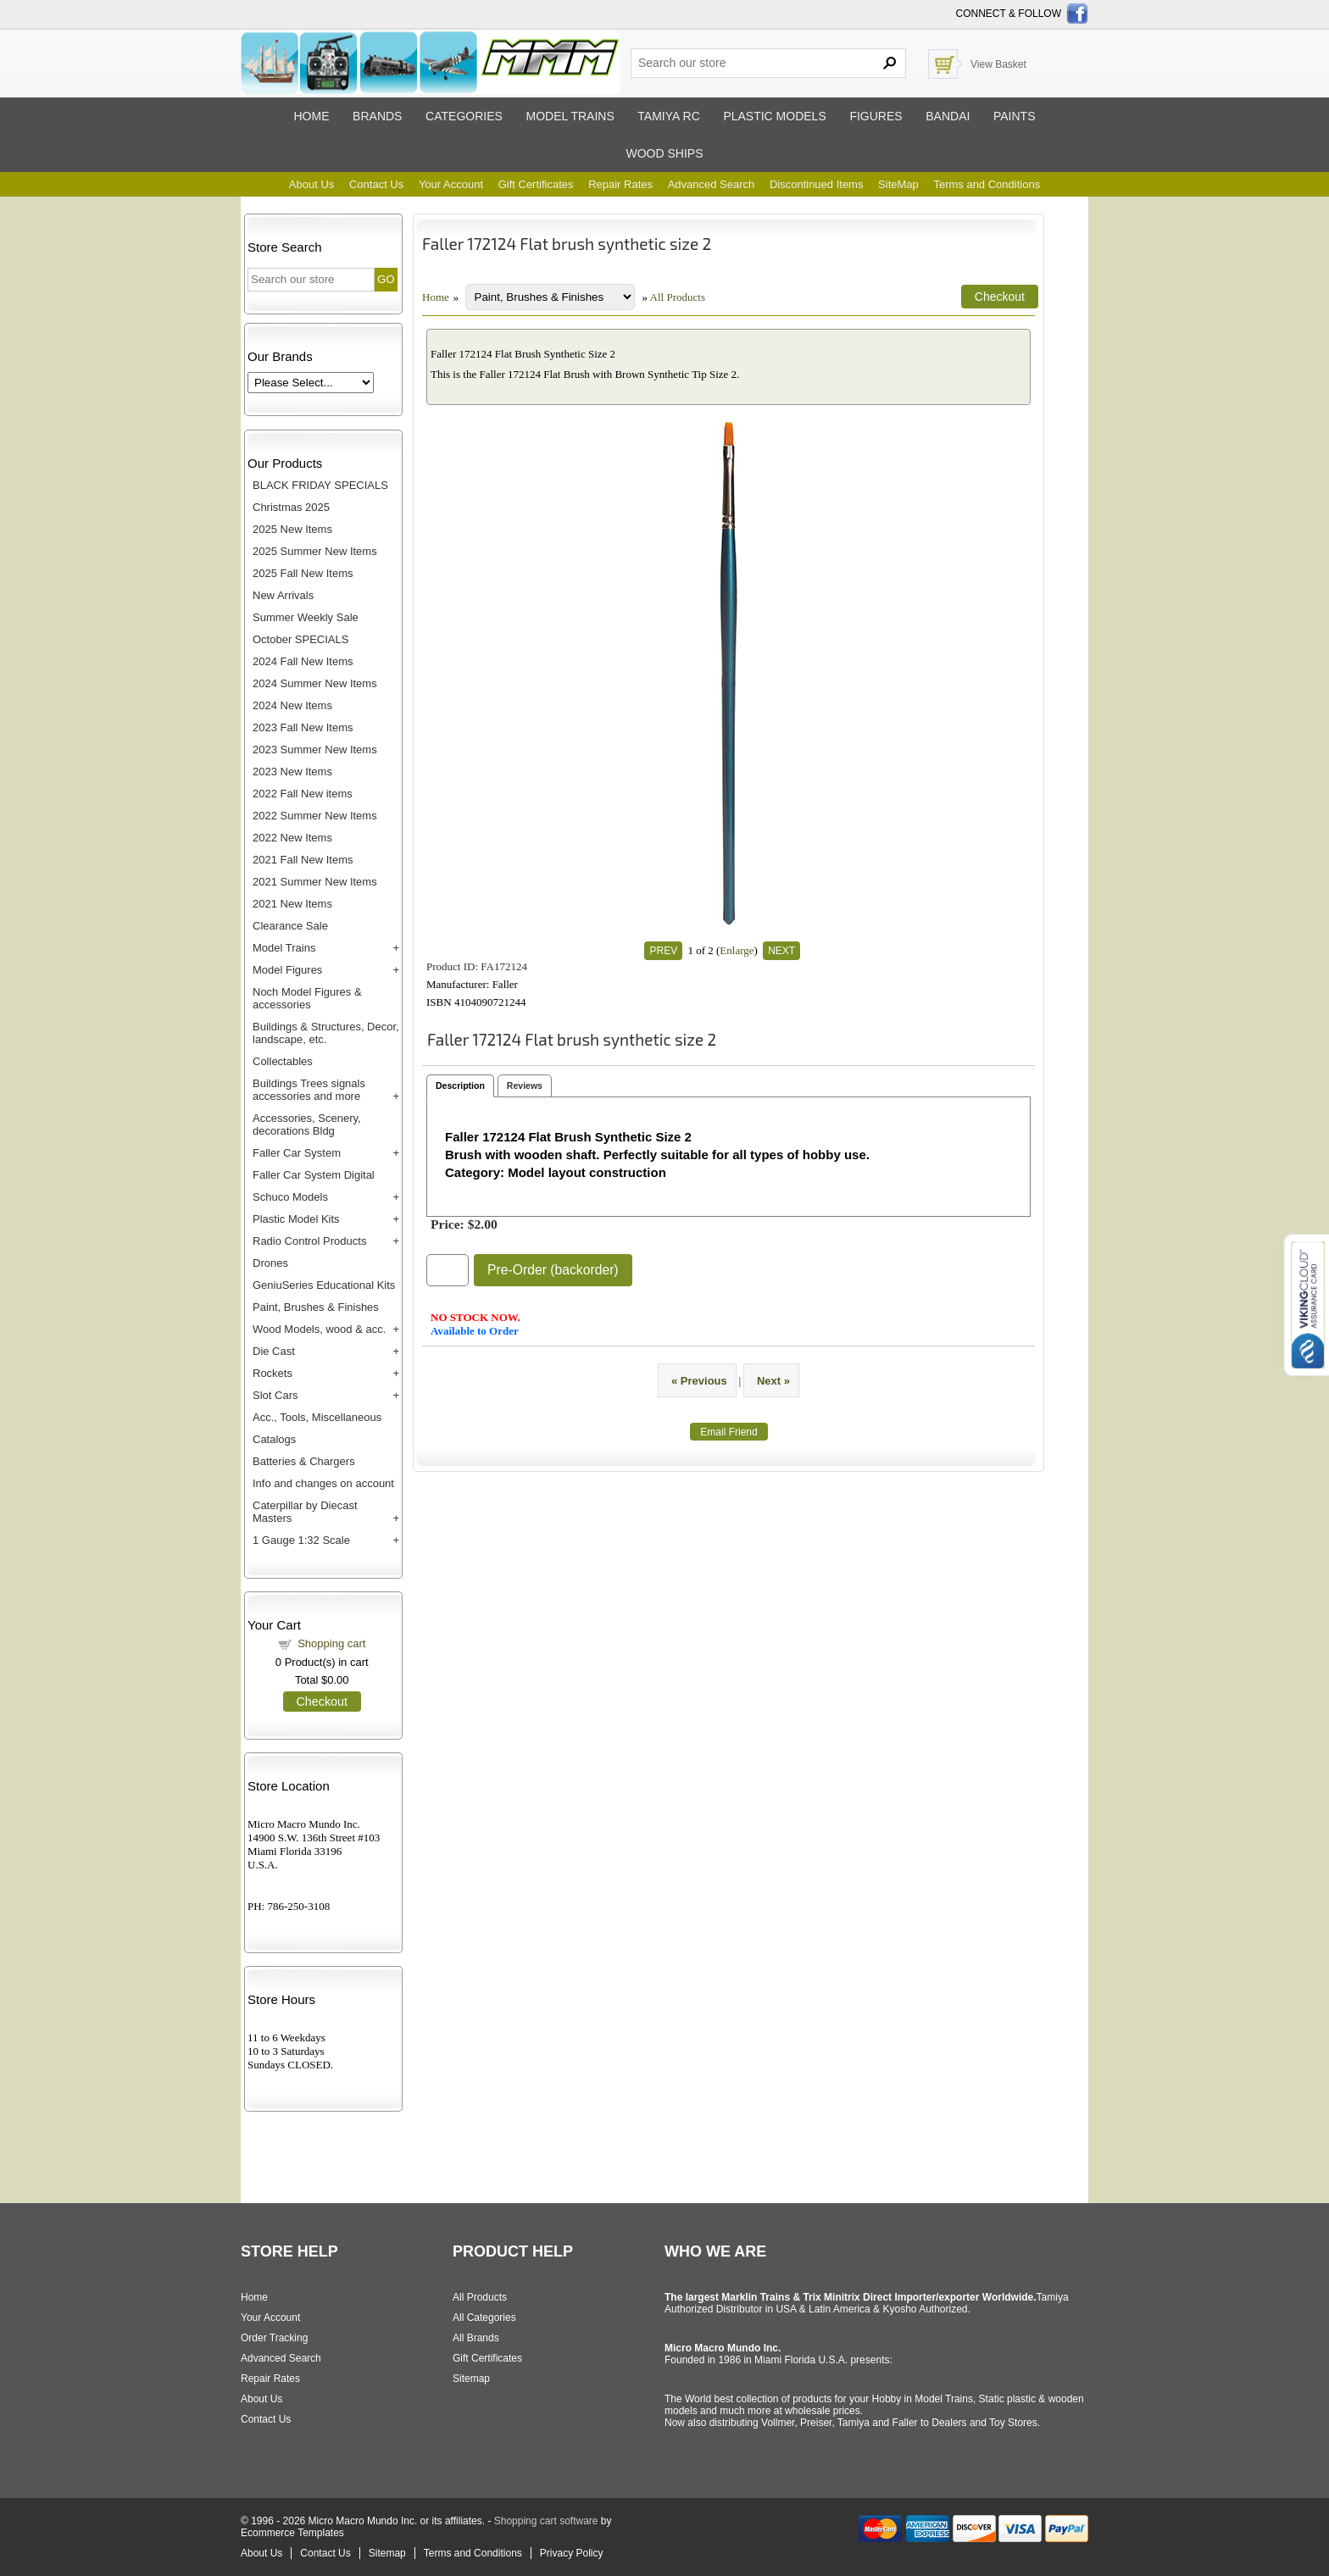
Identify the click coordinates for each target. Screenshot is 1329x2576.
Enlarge (736, 950)
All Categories (484, 2317)
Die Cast (274, 1351)
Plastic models (774, 116)
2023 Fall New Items (303, 727)
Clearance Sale (290, 925)
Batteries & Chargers (304, 1461)
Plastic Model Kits (296, 1219)
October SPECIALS (300, 639)
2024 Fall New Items (303, 661)
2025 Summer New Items (315, 551)
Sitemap (471, 2378)
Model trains (569, 116)
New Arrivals (283, 595)
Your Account (451, 184)
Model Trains (284, 947)
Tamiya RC (668, 116)
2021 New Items (292, 903)
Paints (1014, 116)
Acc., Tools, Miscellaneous (317, 1417)
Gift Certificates (536, 184)
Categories (464, 116)
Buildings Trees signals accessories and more (309, 1089)
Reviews (524, 1085)
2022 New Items (292, 837)
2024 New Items (292, 705)
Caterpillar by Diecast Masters (305, 1511)
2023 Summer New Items (315, 749)
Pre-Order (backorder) (553, 1270)
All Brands (476, 2338)
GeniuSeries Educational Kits (324, 1285)
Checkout (322, 1701)
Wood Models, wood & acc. (319, 1329)
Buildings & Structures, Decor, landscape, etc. (326, 1033)
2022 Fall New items (303, 793)
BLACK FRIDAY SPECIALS (320, 485)
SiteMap (898, 184)
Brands (377, 116)
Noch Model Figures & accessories (307, 998)
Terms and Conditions (986, 184)
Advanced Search (711, 184)
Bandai (948, 116)
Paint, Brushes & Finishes (316, 1307)
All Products (677, 297)
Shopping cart (331, 1643)
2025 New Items (292, 529)
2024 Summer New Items (315, 683)
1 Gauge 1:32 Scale (301, 1540)
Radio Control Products (309, 1241)
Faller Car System (297, 1152)
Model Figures (287, 969)
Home (311, 116)
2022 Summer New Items (315, 815)
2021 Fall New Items (303, 859)
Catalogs (274, 1439)
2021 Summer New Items (315, 881)
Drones (270, 1263)
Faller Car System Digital (314, 1175)
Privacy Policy (571, 2553)
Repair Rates (620, 184)
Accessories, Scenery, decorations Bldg (307, 1124)
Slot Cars (275, 1395)
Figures (875, 116)
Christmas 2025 (291, 507)
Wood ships (664, 153)
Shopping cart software (546, 2521)
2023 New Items (292, 771)
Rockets (272, 1373)
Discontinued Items (817, 184)
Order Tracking (274, 2338)
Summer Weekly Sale (306, 617)
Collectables (283, 1061)
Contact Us (376, 184)
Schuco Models (290, 1197)
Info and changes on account (323, 1483)
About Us (311, 184)
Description (460, 1085)
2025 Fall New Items (303, 573)
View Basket (998, 64)
